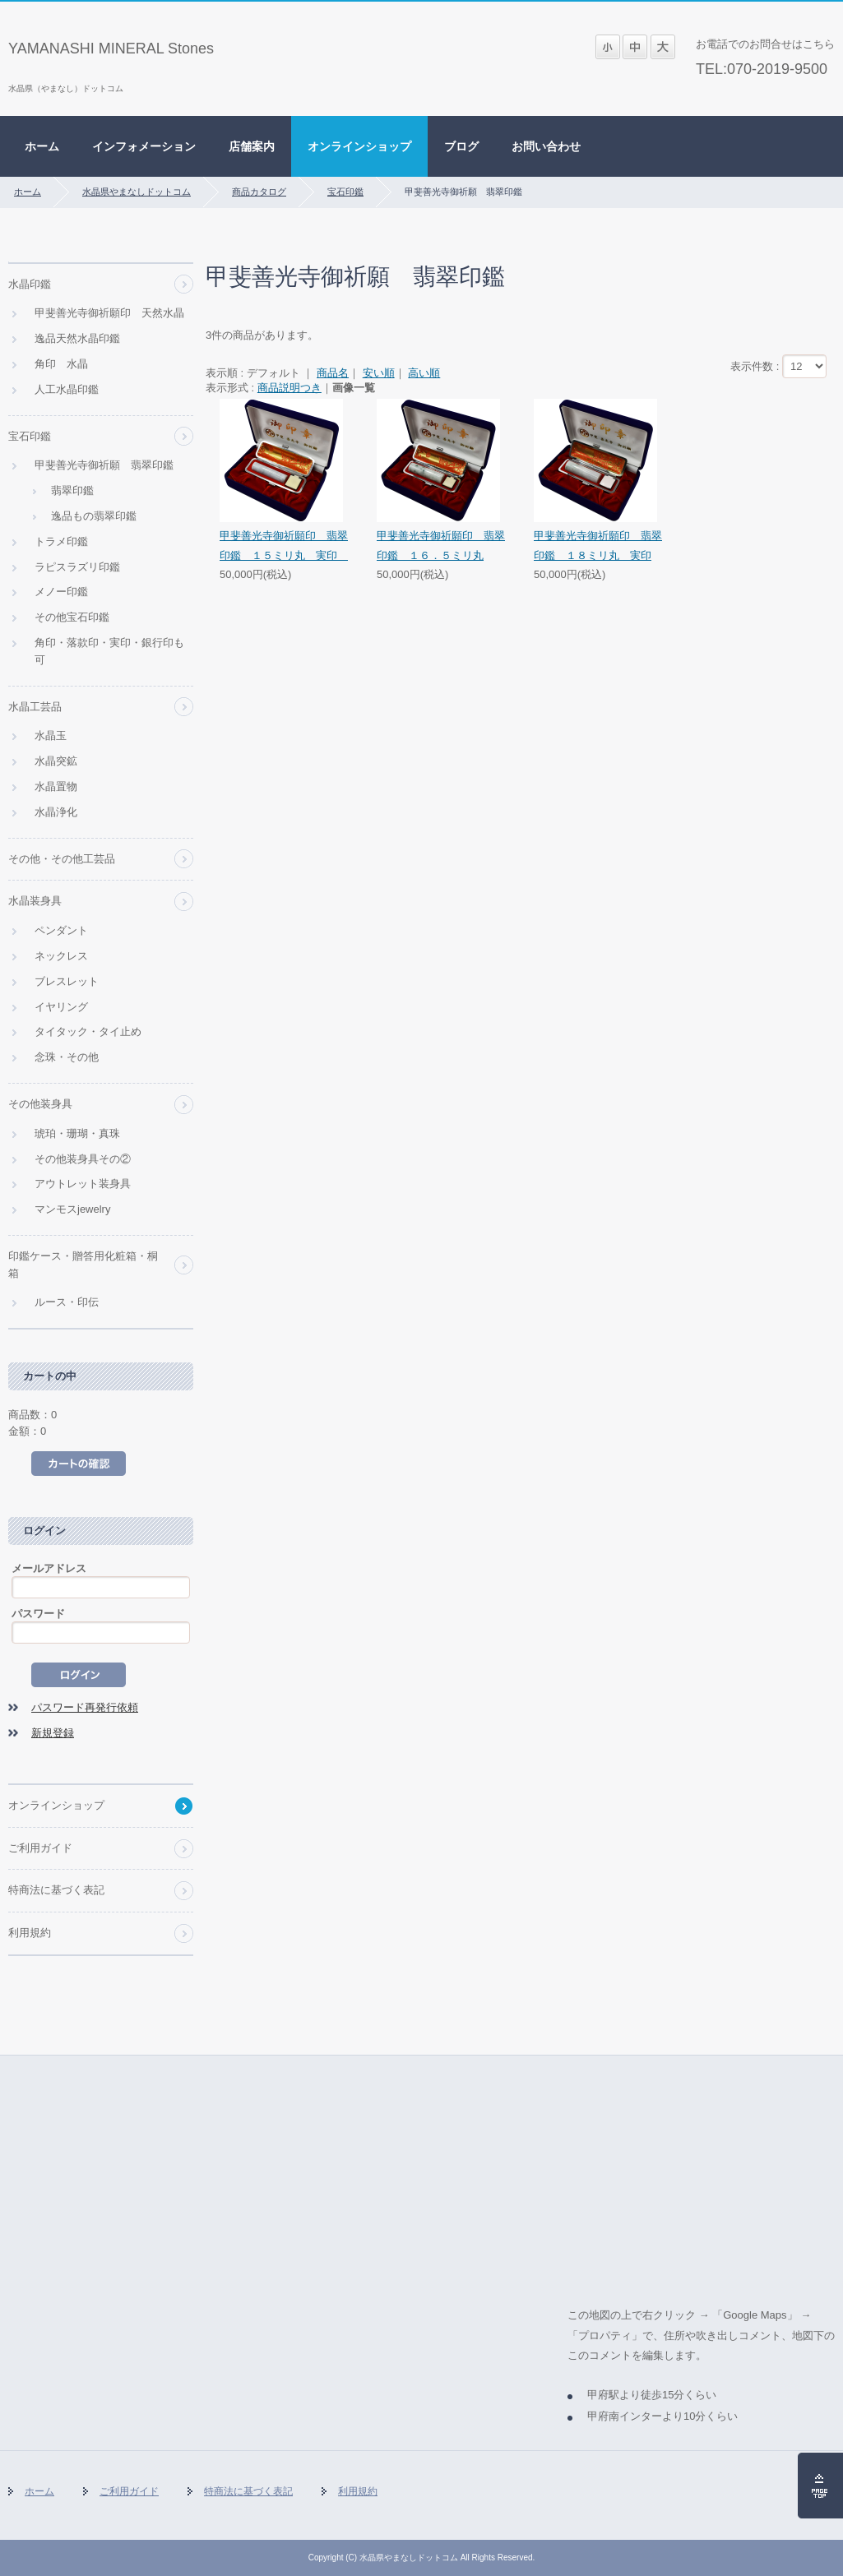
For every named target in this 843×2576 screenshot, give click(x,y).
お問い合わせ (546, 146)
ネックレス (61, 956)
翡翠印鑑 (72, 490)
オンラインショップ (359, 146)
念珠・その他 (67, 1057)
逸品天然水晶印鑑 (77, 338)
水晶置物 (56, 786)
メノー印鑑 (61, 591)
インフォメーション (144, 146)
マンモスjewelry (72, 1209)
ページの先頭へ (820, 2485)
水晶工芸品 (35, 707)
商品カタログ (259, 192)
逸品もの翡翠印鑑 (94, 516)
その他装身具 (40, 1104)
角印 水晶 (61, 364)
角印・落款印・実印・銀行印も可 (109, 651)
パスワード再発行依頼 (84, 1707)
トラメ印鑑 (61, 541)
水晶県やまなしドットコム (136, 192)
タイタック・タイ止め (88, 1031)
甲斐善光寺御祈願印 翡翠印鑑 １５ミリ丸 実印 (284, 545)
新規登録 (52, 1733)
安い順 (379, 373)
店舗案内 (252, 146)
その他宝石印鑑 (72, 617)
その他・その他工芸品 (61, 859)
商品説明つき (289, 388)
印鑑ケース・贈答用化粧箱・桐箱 (83, 1264)
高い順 (424, 373)
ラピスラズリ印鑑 (77, 567)
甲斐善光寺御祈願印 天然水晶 (109, 313)
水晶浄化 (56, 812)
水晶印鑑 (29, 284)
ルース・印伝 (67, 1302)
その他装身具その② (83, 1159)
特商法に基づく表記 (56, 1890)
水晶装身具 (35, 901)
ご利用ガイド (40, 1848)
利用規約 (29, 1932)
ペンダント (61, 930)
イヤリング (61, 1007)
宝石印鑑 (345, 192)
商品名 (333, 373)
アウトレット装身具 (83, 1183)
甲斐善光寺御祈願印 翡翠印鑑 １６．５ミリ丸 (441, 545)
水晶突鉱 (56, 761)
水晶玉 (51, 735)
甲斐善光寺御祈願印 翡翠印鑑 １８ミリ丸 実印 (598, 545)
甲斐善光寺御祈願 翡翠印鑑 (104, 465)
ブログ (461, 146)
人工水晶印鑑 (67, 389)
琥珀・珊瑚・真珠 (77, 1133)
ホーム (42, 146)
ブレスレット (67, 981)
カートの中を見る (78, 1463)
